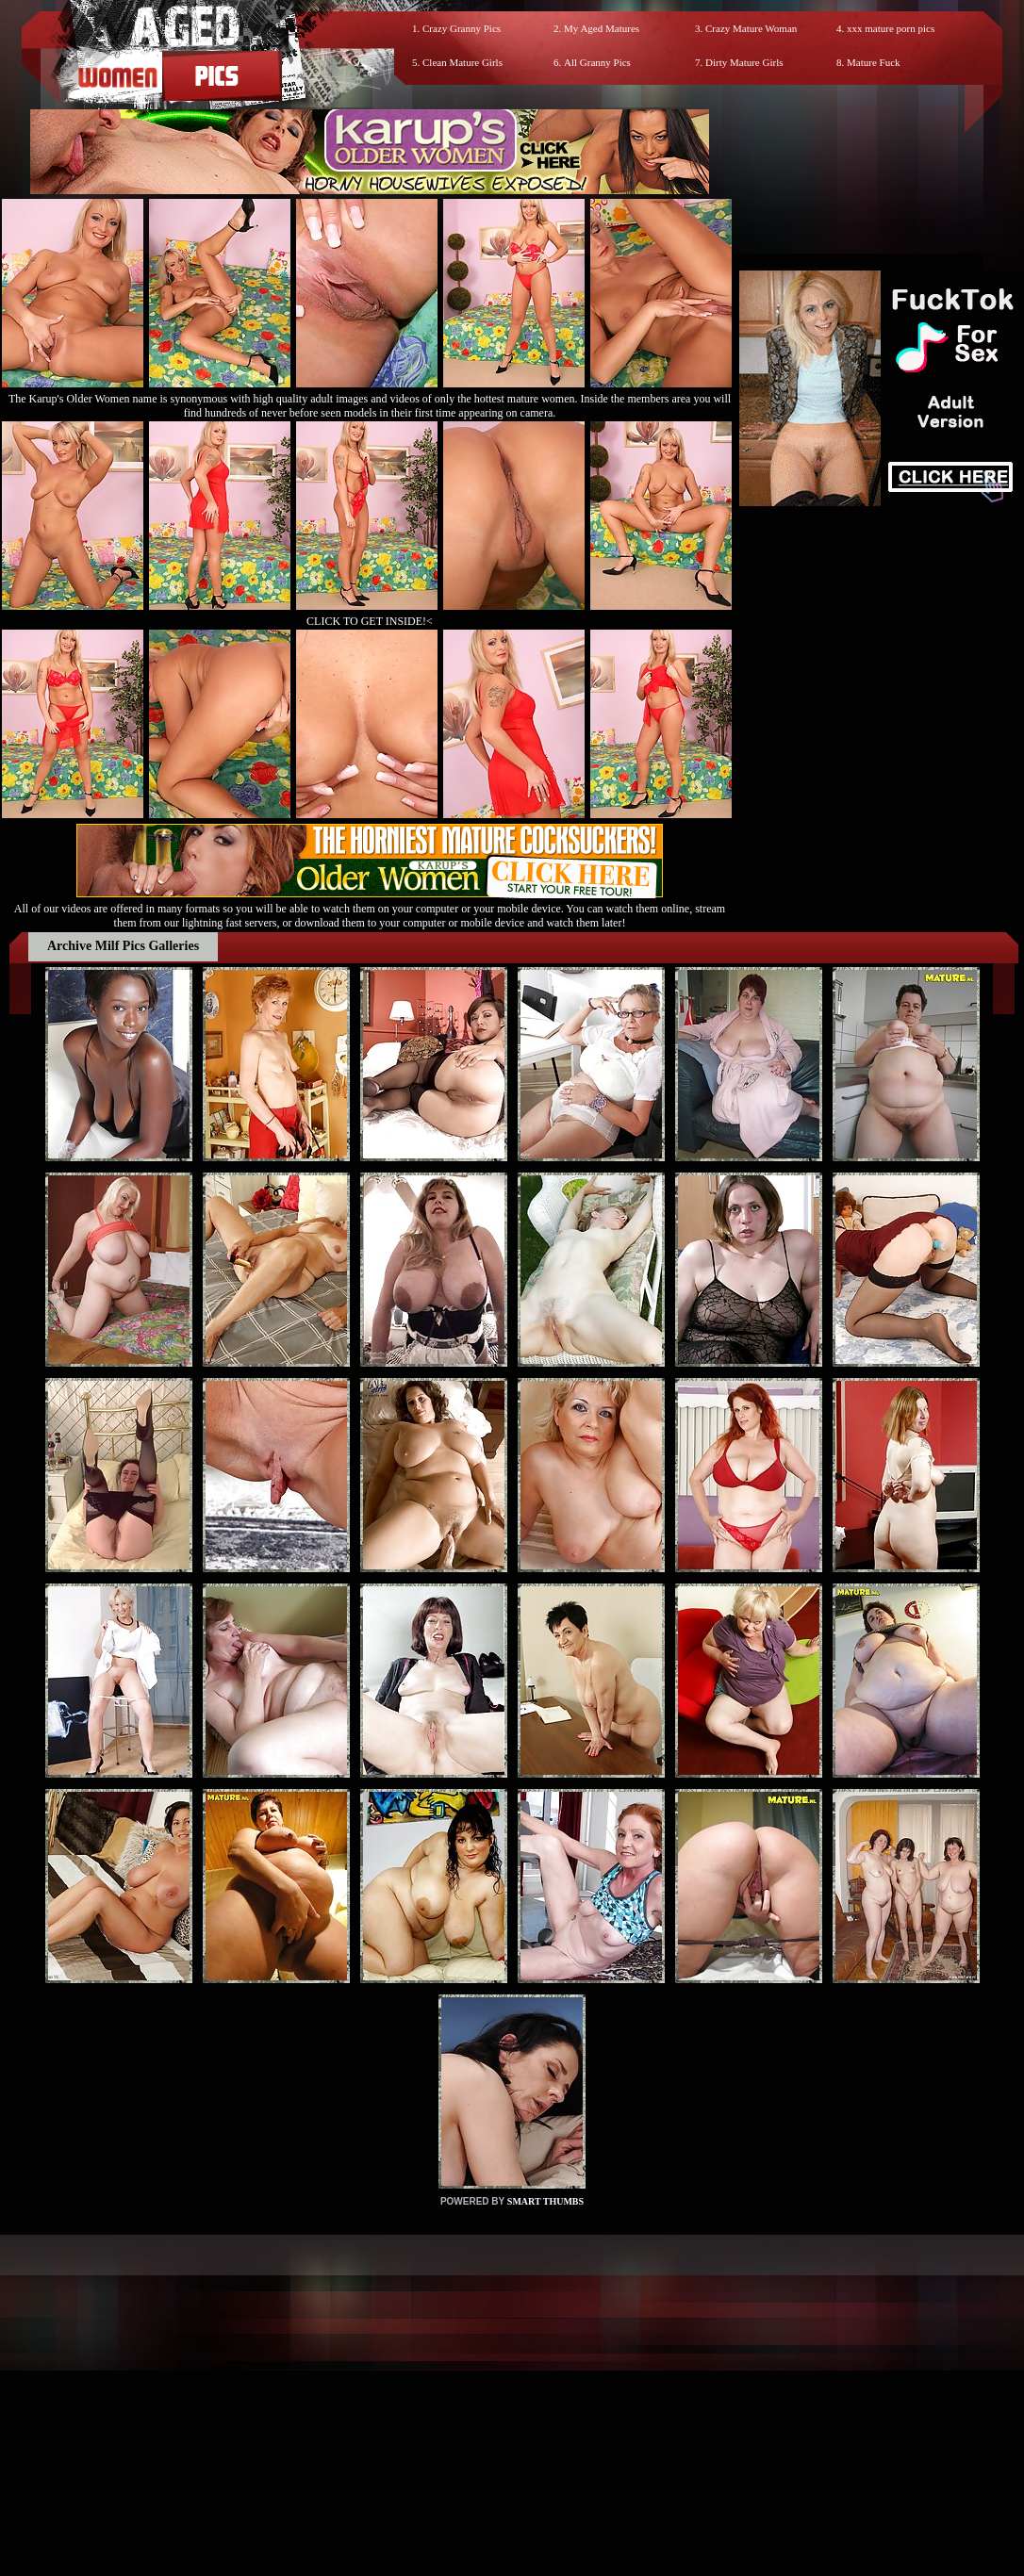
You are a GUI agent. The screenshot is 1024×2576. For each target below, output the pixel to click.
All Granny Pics (597, 62)
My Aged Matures (601, 28)
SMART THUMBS (545, 2201)
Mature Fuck (873, 62)
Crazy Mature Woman (751, 28)
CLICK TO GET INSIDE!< (369, 621)
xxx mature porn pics (890, 28)
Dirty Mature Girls (744, 62)
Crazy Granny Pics (461, 28)
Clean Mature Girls (462, 62)
